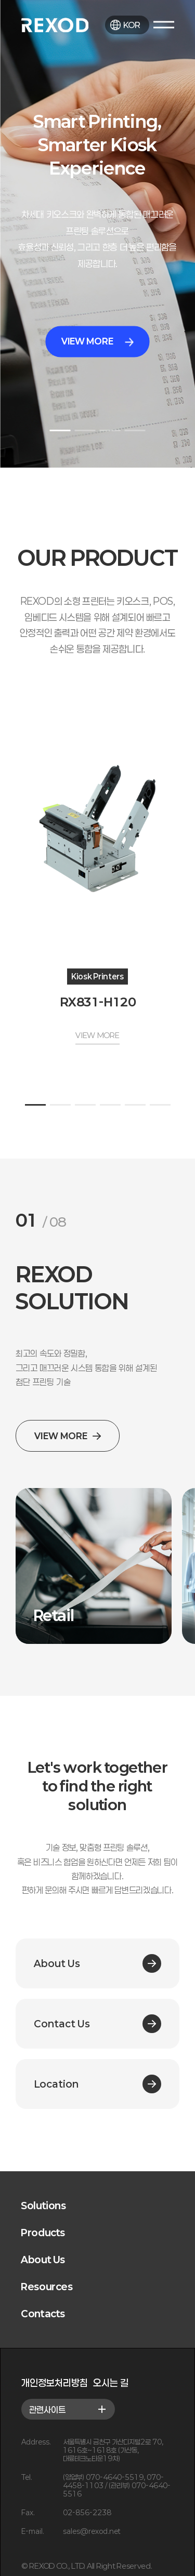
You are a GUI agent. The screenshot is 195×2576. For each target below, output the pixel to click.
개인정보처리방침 (54, 2382)
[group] (94, 1566)
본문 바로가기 (0, 0)
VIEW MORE (97, 342)
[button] (60, 430)
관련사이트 (68, 2409)
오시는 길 (110, 2382)
